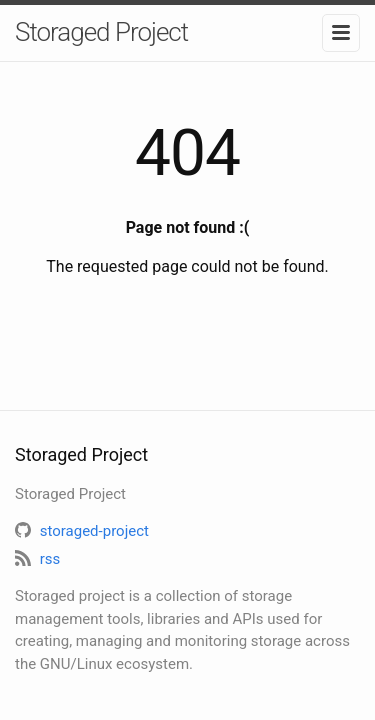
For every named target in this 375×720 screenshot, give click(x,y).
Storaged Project (101, 32)
